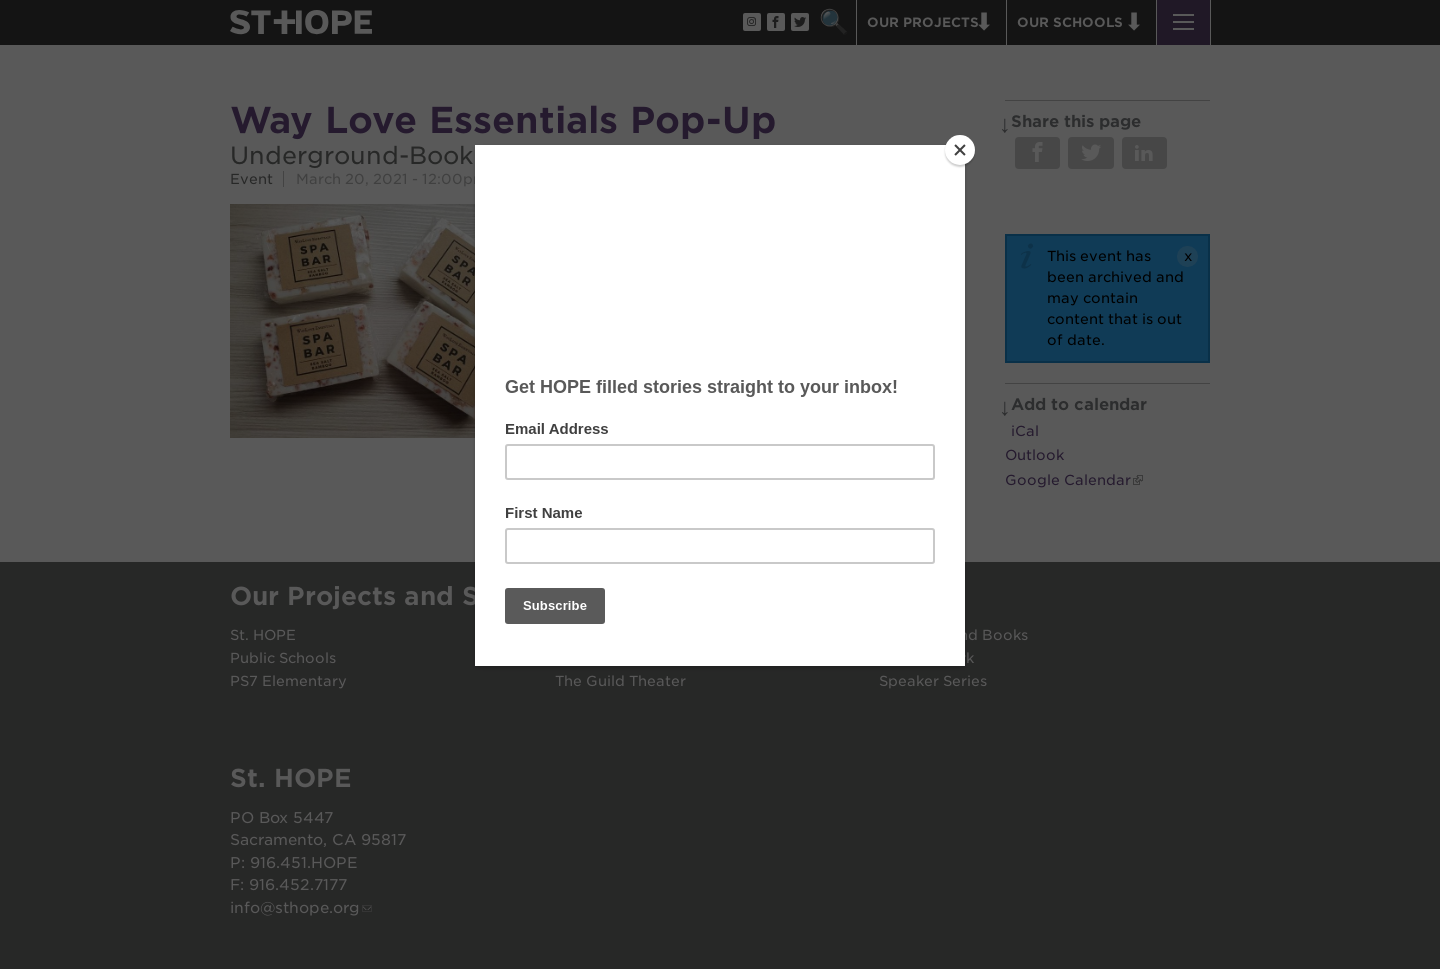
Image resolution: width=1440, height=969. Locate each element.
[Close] (960, 150)
